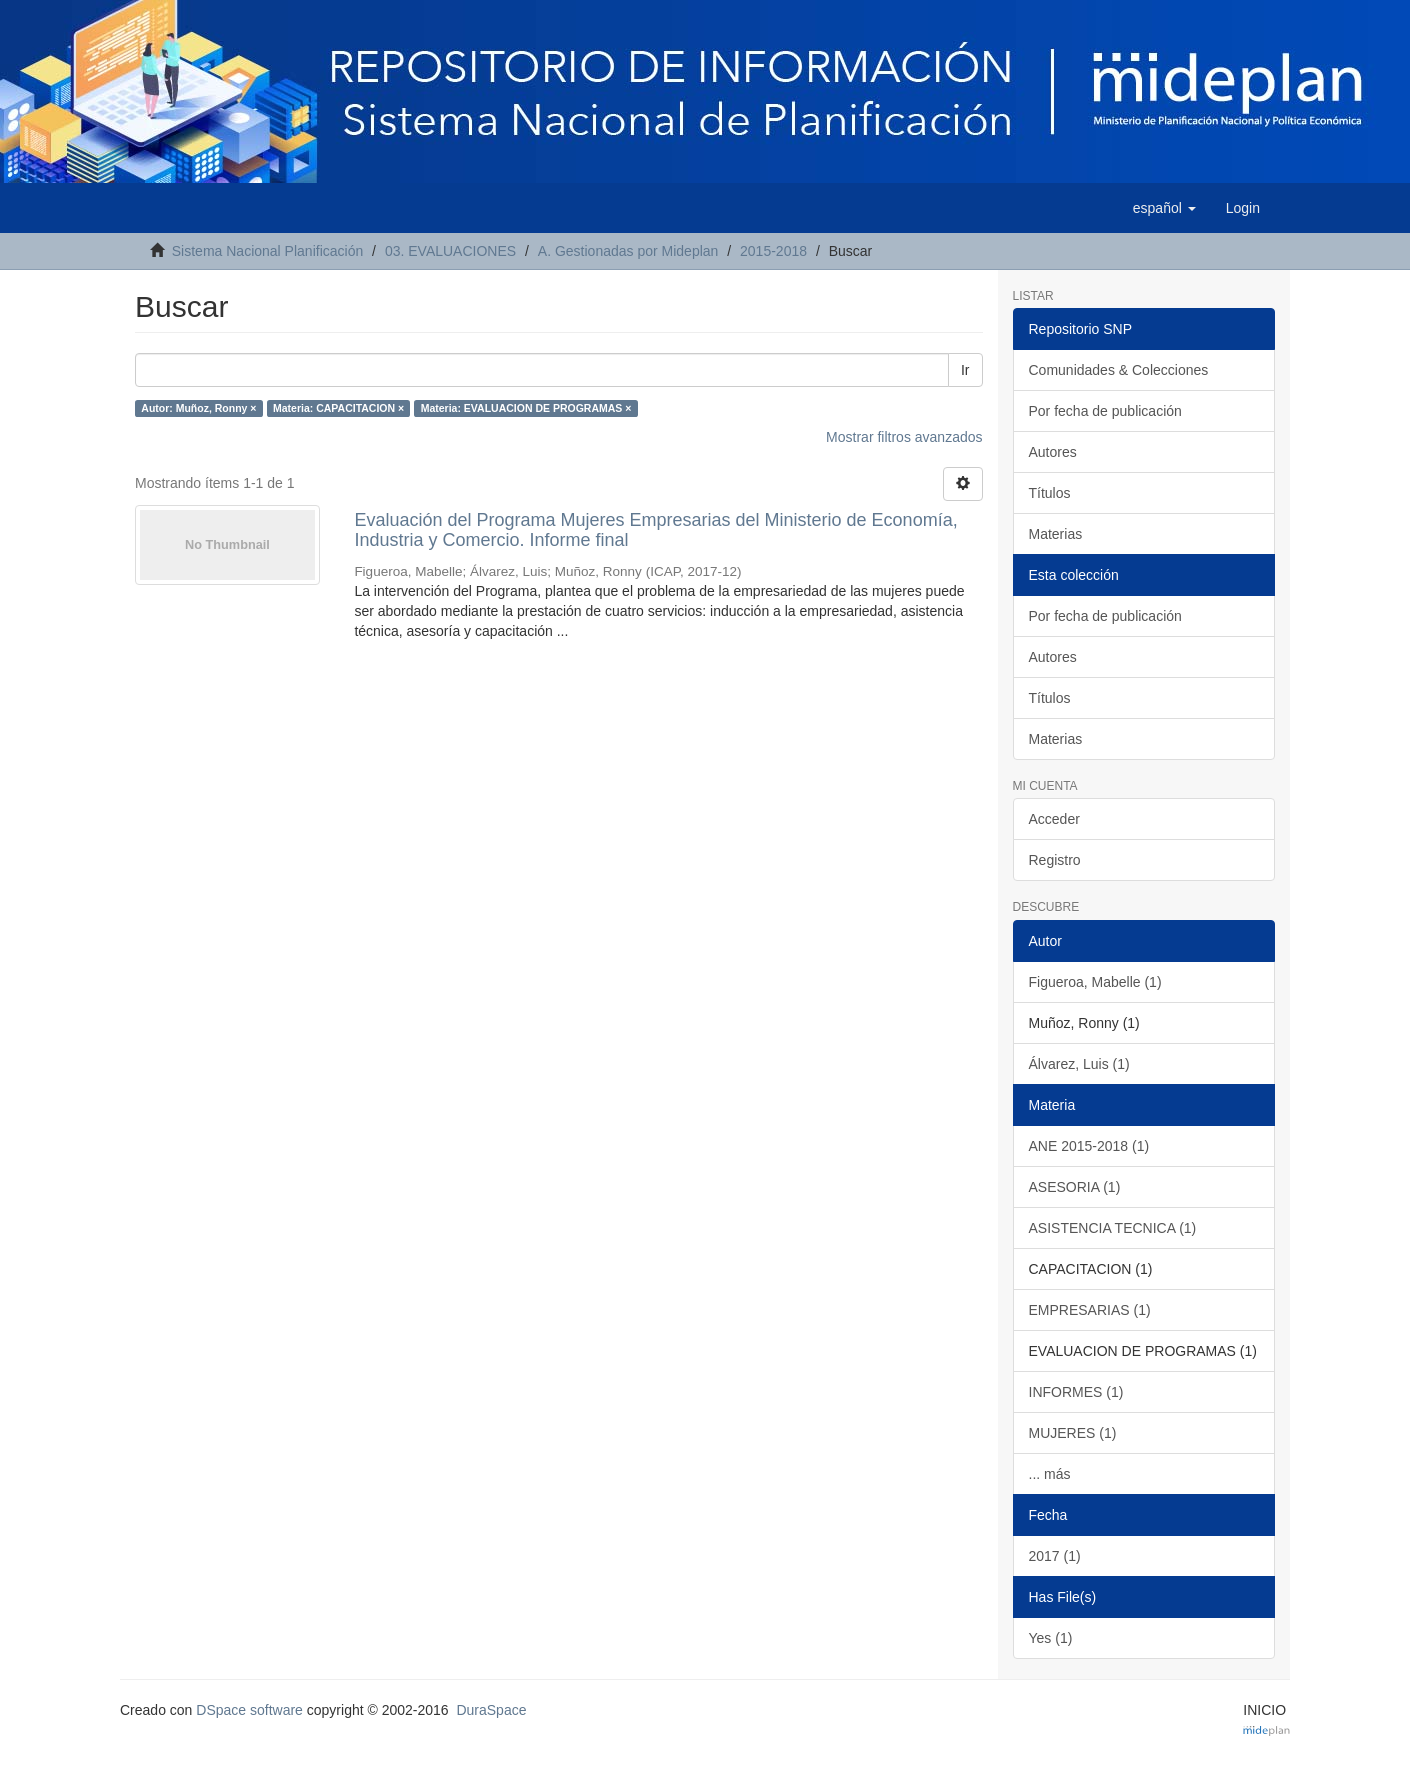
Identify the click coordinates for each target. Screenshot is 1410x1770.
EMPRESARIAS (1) (1090, 1310)
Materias (1056, 534)
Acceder (1054, 819)
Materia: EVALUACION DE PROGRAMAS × (526, 408)
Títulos (1050, 493)
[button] (1164, 208)
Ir (965, 370)
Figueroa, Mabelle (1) (1095, 982)
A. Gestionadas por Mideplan (628, 251)
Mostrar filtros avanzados (904, 437)
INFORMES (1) (1076, 1392)
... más (1050, 1474)
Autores (1053, 452)
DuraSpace (491, 1710)
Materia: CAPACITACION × (338, 408)
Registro (1055, 860)
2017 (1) (1055, 1556)
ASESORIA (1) (1075, 1187)
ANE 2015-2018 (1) (1089, 1146)
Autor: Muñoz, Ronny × (198, 408)
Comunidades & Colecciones (1119, 370)
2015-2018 (773, 251)
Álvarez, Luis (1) (1079, 1064)
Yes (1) (1051, 1638)
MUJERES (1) (1073, 1433)
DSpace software (249, 1710)
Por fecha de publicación (1105, 411)
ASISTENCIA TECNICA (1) (1113, 1228)
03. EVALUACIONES (450, 251)
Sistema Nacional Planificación (267, 251)
